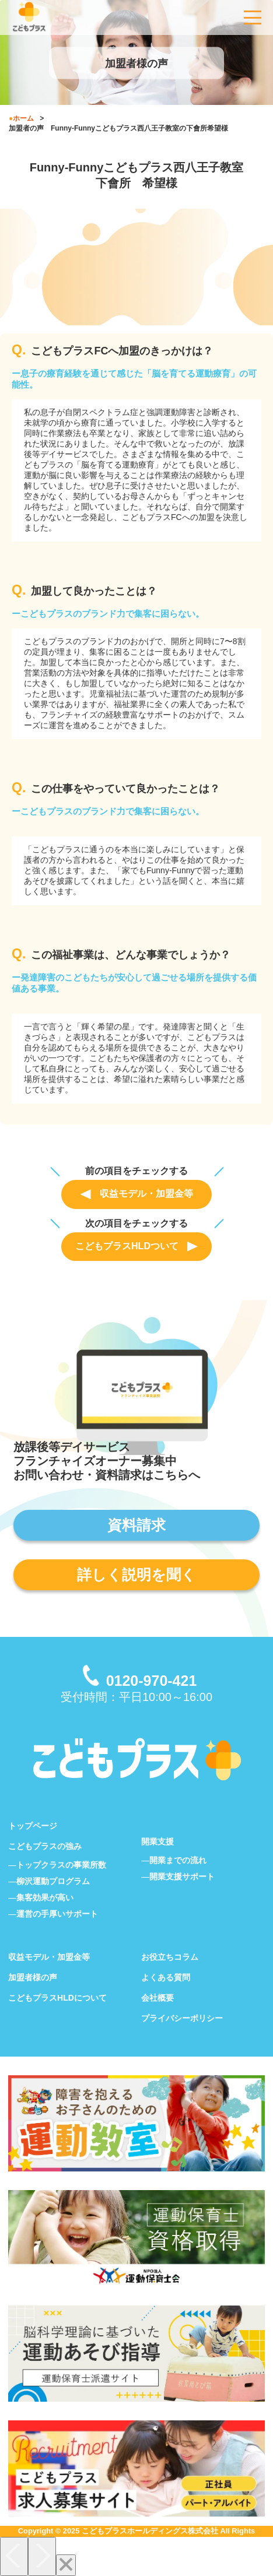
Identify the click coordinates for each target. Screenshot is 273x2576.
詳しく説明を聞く (136, 1574)
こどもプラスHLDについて (57, 1997)
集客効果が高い (45, 1897)
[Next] (42, 2556)
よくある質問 (165, 1977)
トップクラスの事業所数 (61, 1864)
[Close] (66, 2565)
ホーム (23, 118)
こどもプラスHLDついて (136, 1246)
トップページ (32, 1825)
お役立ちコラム (169, 1957)
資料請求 (136, 1525)
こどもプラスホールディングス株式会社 (150, 2530)
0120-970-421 (151, 1680)
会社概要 (157, 1997)
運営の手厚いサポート (57, 1913)
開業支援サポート (182, 1876)
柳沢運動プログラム (53, 1881)
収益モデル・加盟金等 (136, 1194)
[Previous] (14, 2556)
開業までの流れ (177, 1860)
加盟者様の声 (32, 1977)
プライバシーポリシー (182, 2018)
